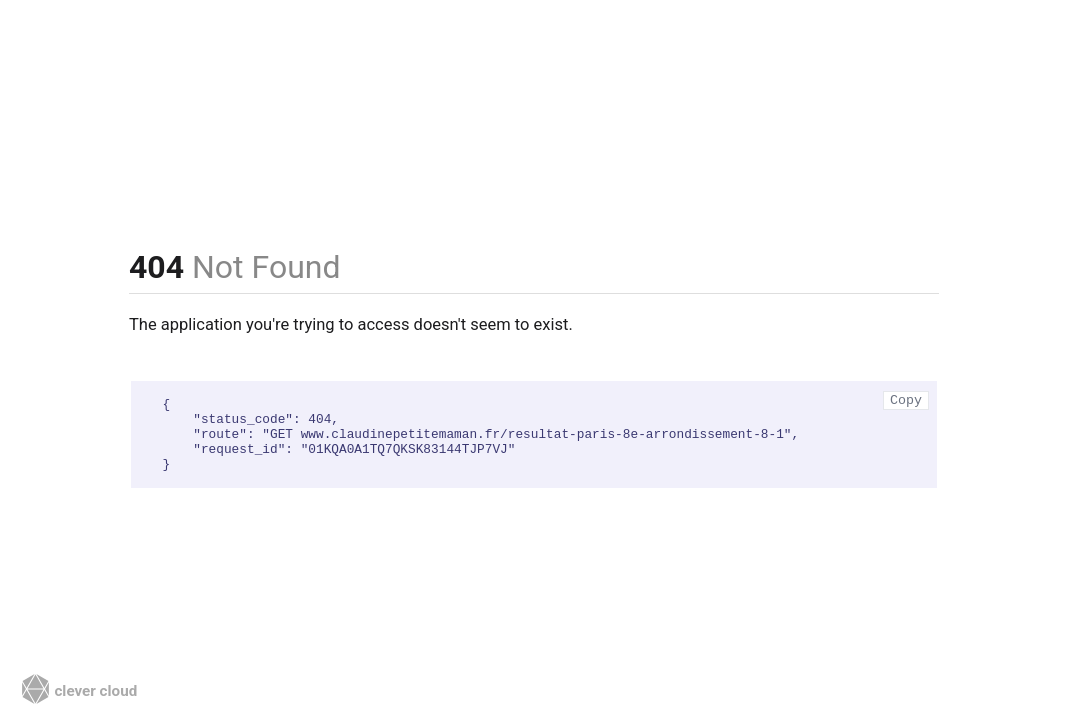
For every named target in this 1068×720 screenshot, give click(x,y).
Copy (906, 400)
